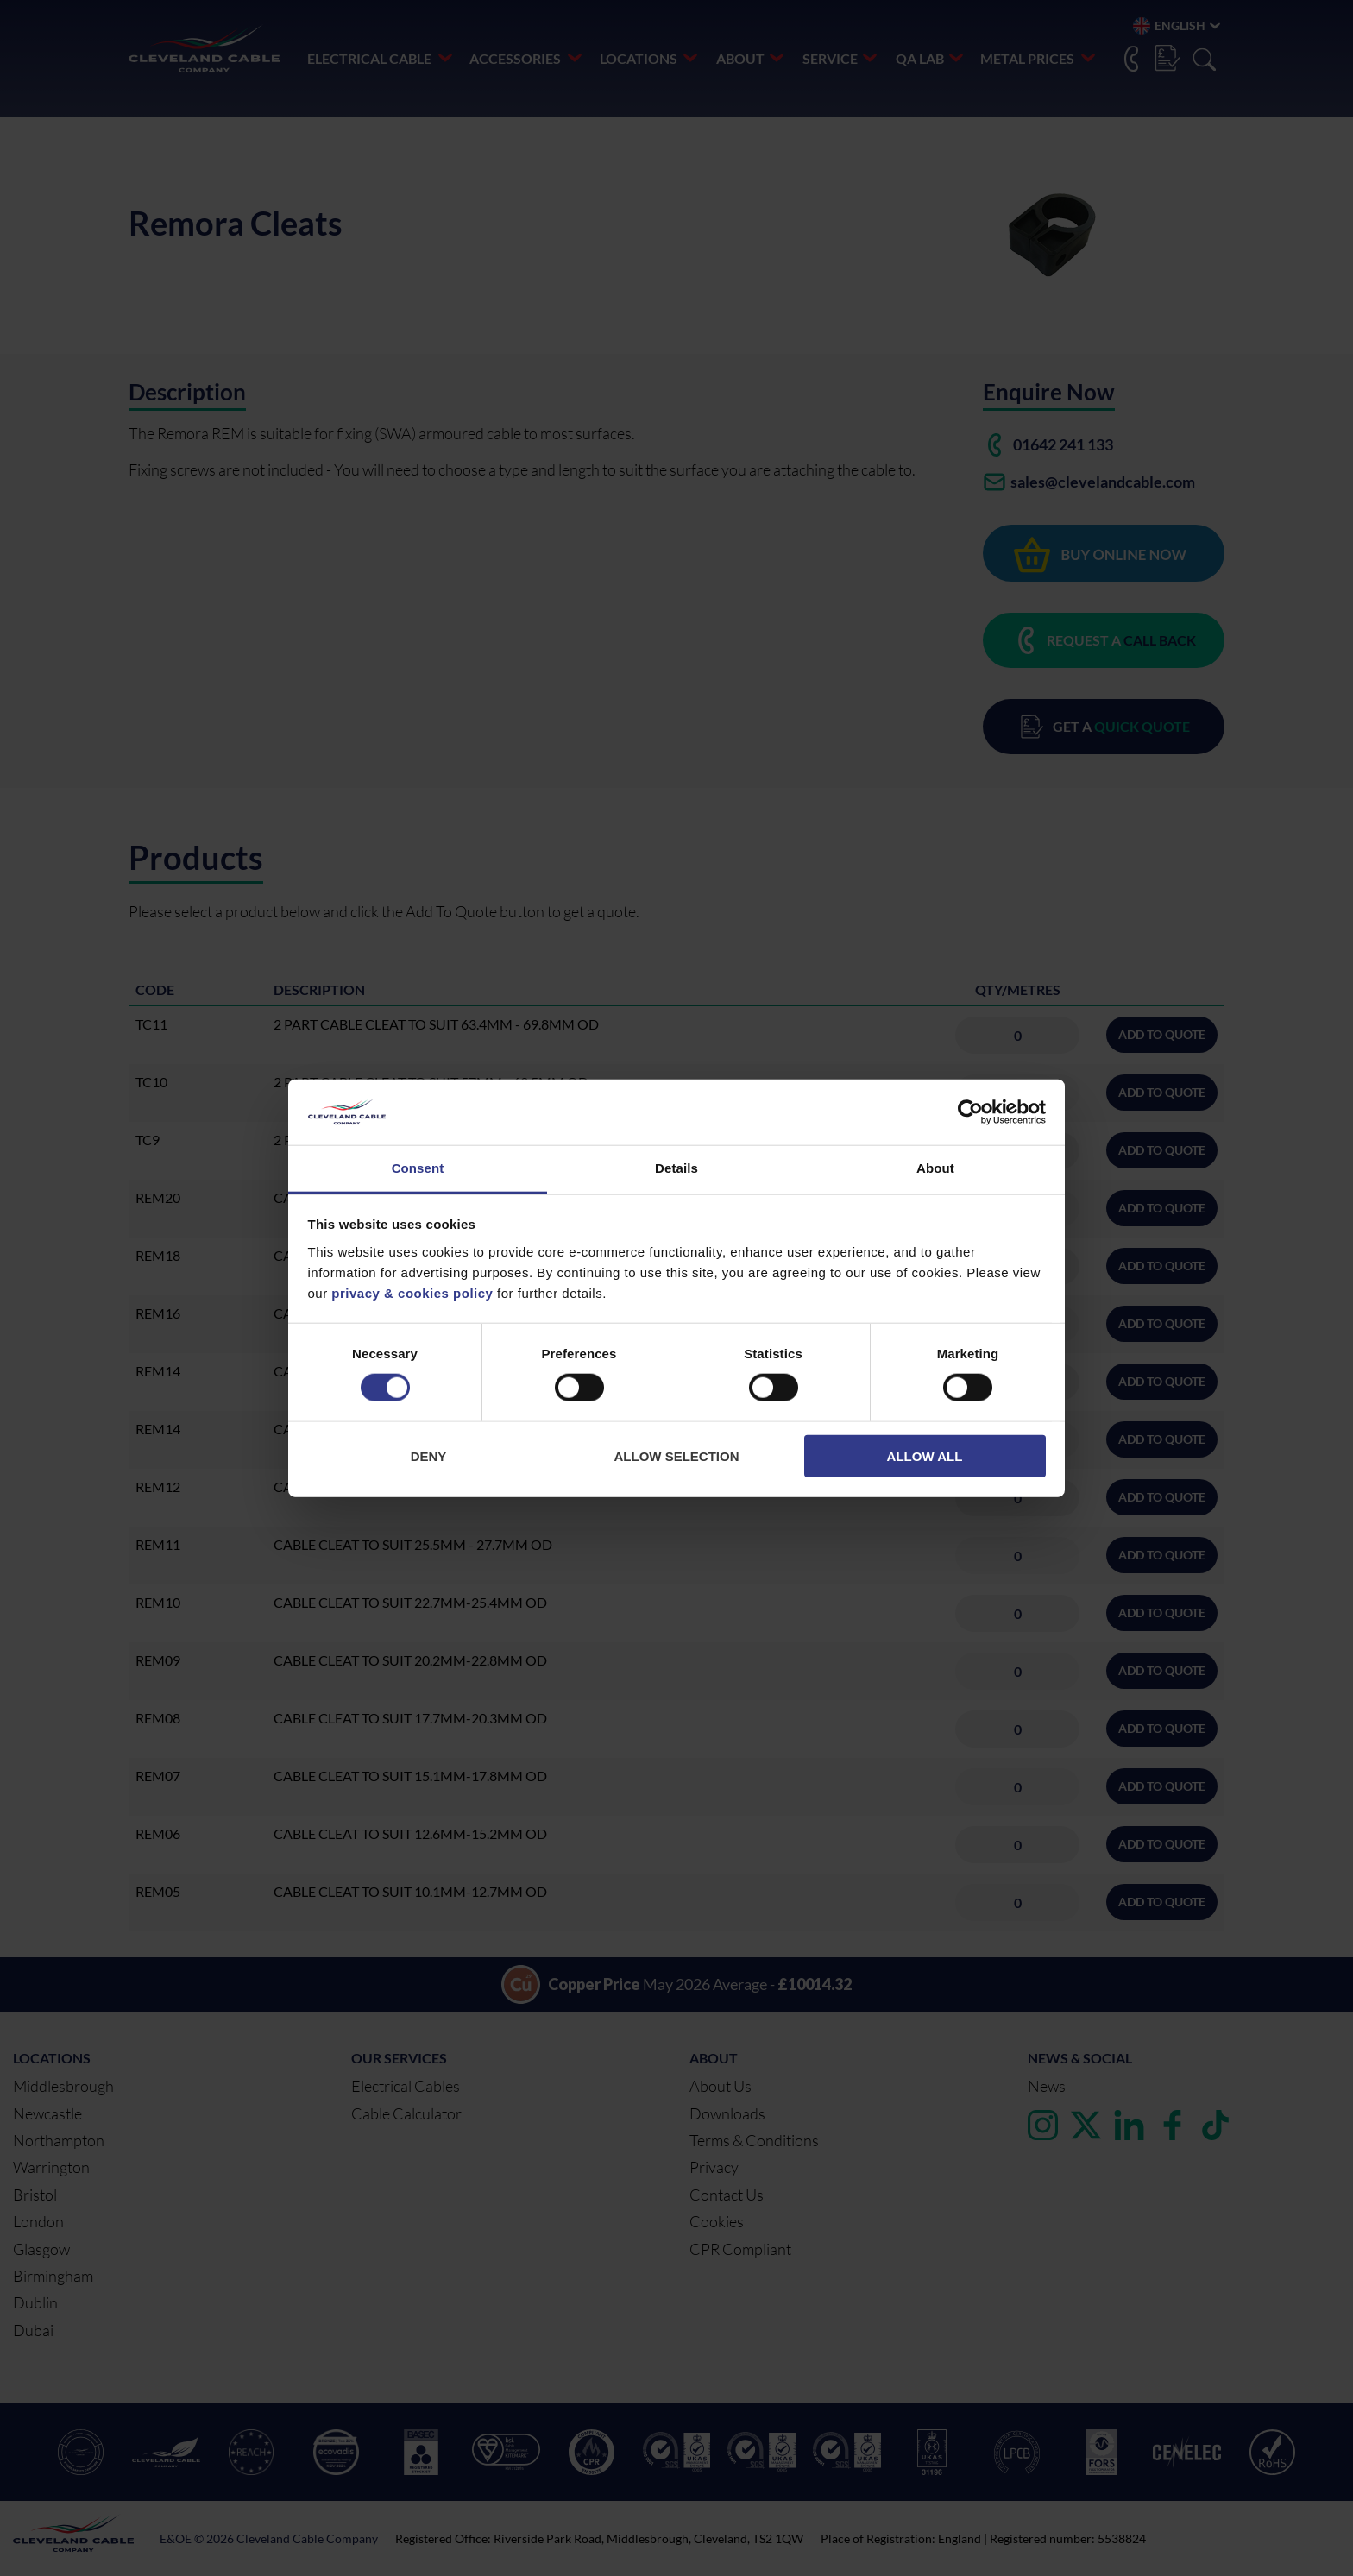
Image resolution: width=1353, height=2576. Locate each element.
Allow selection (676, 1455)
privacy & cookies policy (412, 1293)
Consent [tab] (418, 1168)
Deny (429, 1455)
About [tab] (935, 1168)
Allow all (925, 1455)
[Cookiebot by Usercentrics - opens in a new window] (970, 1112)
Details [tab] (676, 1168)
